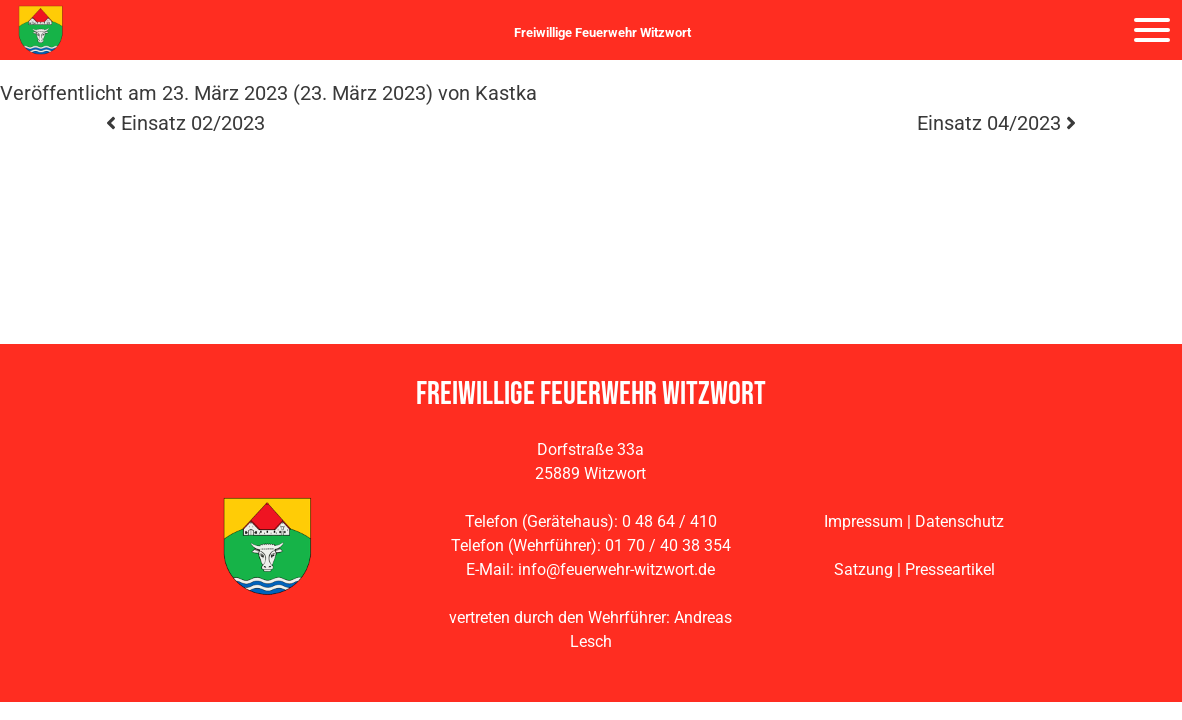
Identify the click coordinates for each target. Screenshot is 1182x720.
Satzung (863, 569)
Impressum (863, 521)
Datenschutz (959, 521)
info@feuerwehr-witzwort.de (616, 569)
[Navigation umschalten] (1152, 30)
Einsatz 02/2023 (185, 123)
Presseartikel (950, 569)
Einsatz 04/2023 (996, 123)
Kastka (506, 93)
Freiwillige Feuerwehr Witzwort (602, 32)
